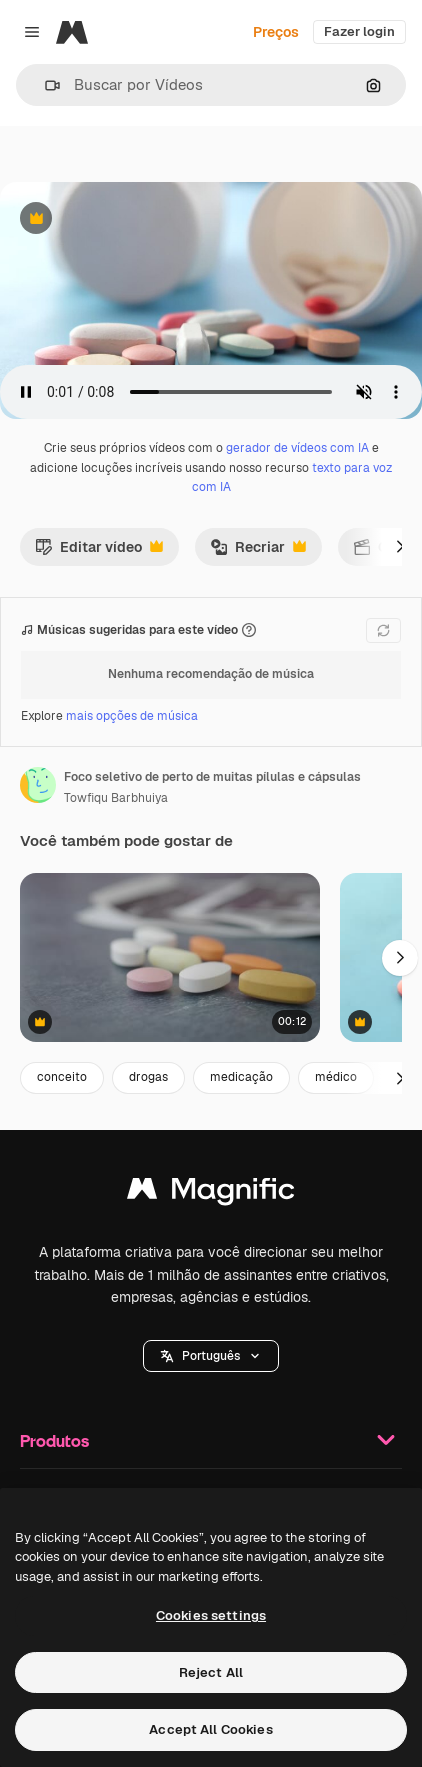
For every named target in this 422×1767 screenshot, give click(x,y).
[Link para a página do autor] (38, 785)
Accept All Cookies (210, 1729)
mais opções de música (132, 716)
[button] (44, 85)
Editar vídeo (99, 552)
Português (211, 1356)
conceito (62, 1077)
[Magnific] (72, 32)
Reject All (211, 1672)
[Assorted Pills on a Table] (170, 957)
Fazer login (359, 31)
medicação (241, 1077)
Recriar (258, 552)
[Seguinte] (400, 547)
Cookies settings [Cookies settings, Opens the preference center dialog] (211, 1615)
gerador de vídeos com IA (297, 448)
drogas (148, 1077)
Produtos (211, 1440)
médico (336, 1077)
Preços (276, 32)
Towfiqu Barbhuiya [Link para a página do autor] (116, 798)
